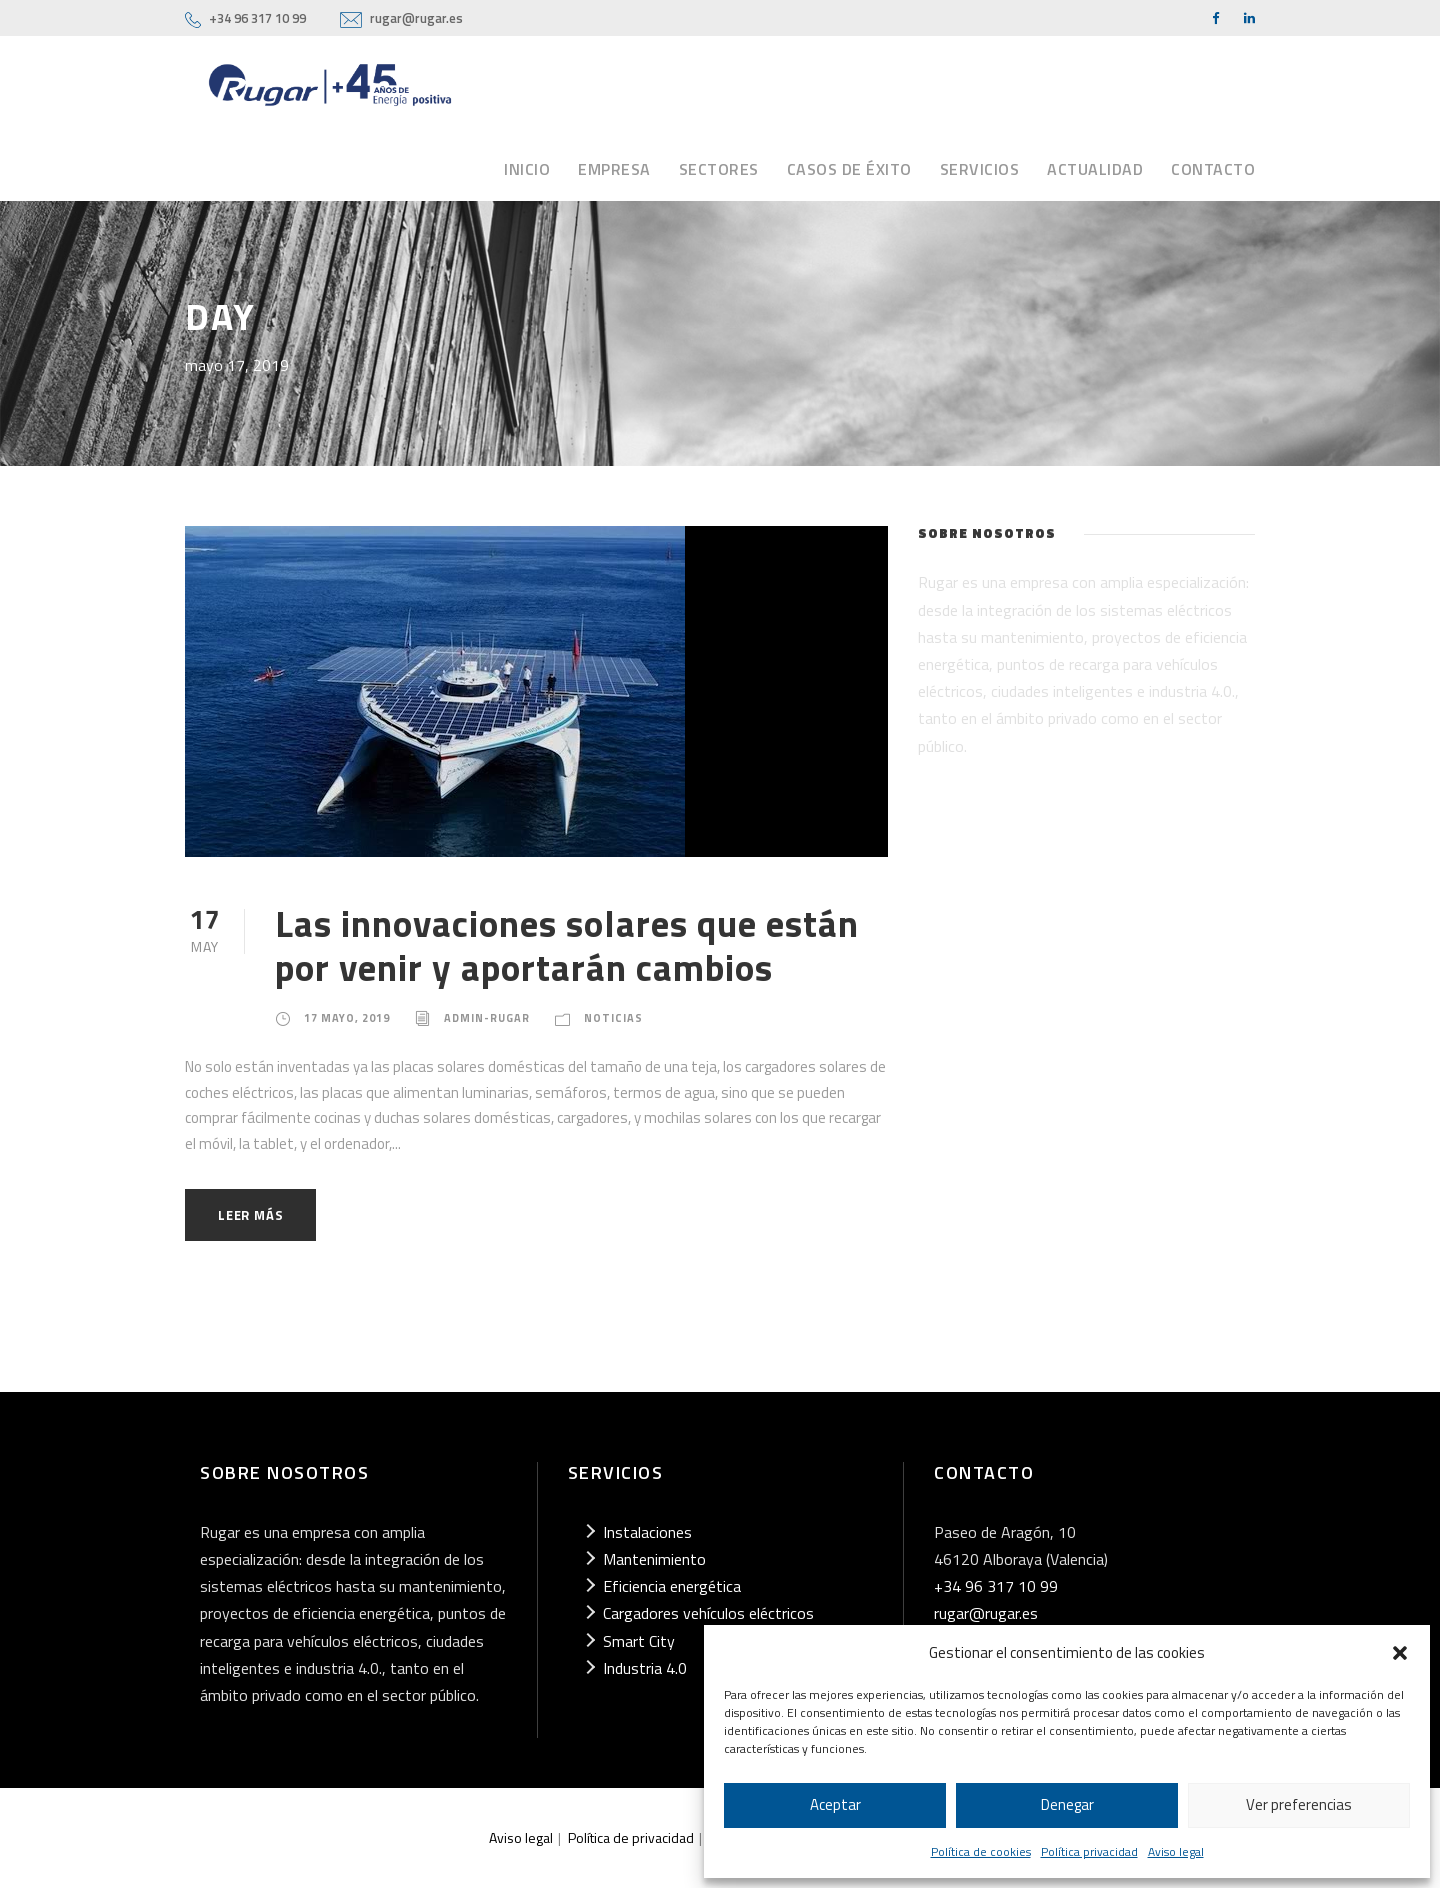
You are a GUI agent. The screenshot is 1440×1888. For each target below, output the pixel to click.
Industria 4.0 (645, 1668)
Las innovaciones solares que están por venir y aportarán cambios (567, 945)
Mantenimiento (654, 1559)
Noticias (613, 1018)
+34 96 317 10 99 (257, 18)
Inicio (527, 169)
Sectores (719, 169)
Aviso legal (1176, 1851)
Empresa (614, 169)
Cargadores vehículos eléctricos (708, 1613)
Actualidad (1095, 169)
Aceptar (835, 1804)
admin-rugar (487, 1018)
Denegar (1067, 1804)
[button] (1400, 1653)
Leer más (250, 1215)
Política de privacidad (631, 1837)
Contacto (1213, 169)
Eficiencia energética (672, 1586)
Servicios (980, 169)
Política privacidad (1089, 1851)
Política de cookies (981, 1851)
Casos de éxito (849, 169)
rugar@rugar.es (416, 18)
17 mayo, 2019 (347, 1018)
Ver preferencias (1299, 1804)
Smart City (639, 1641)
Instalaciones (647, 1532)
